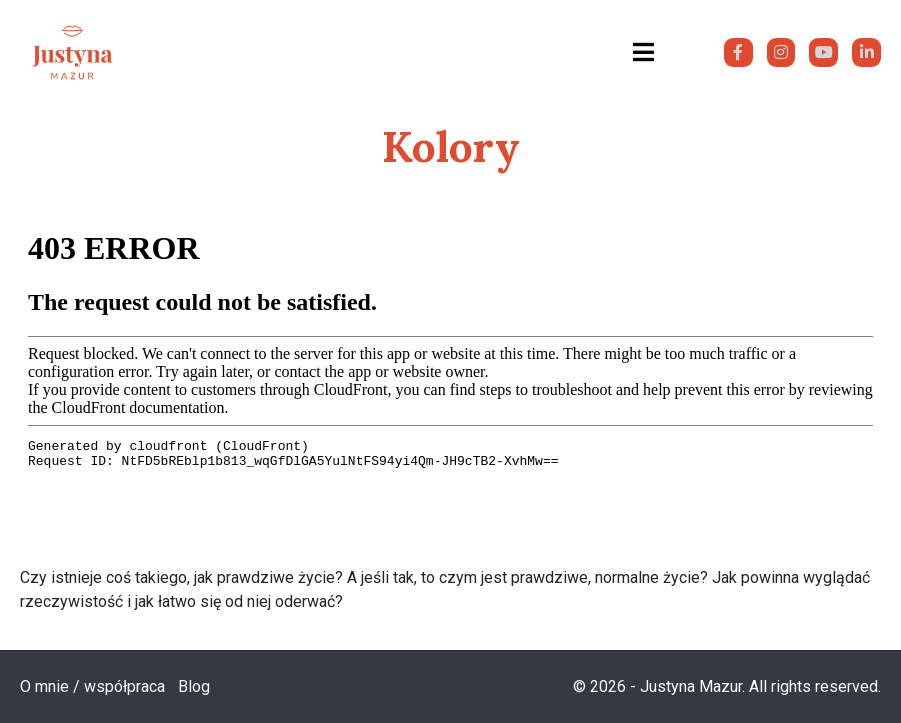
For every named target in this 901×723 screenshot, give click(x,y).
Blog (194, 686)
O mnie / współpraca (92, 686)
